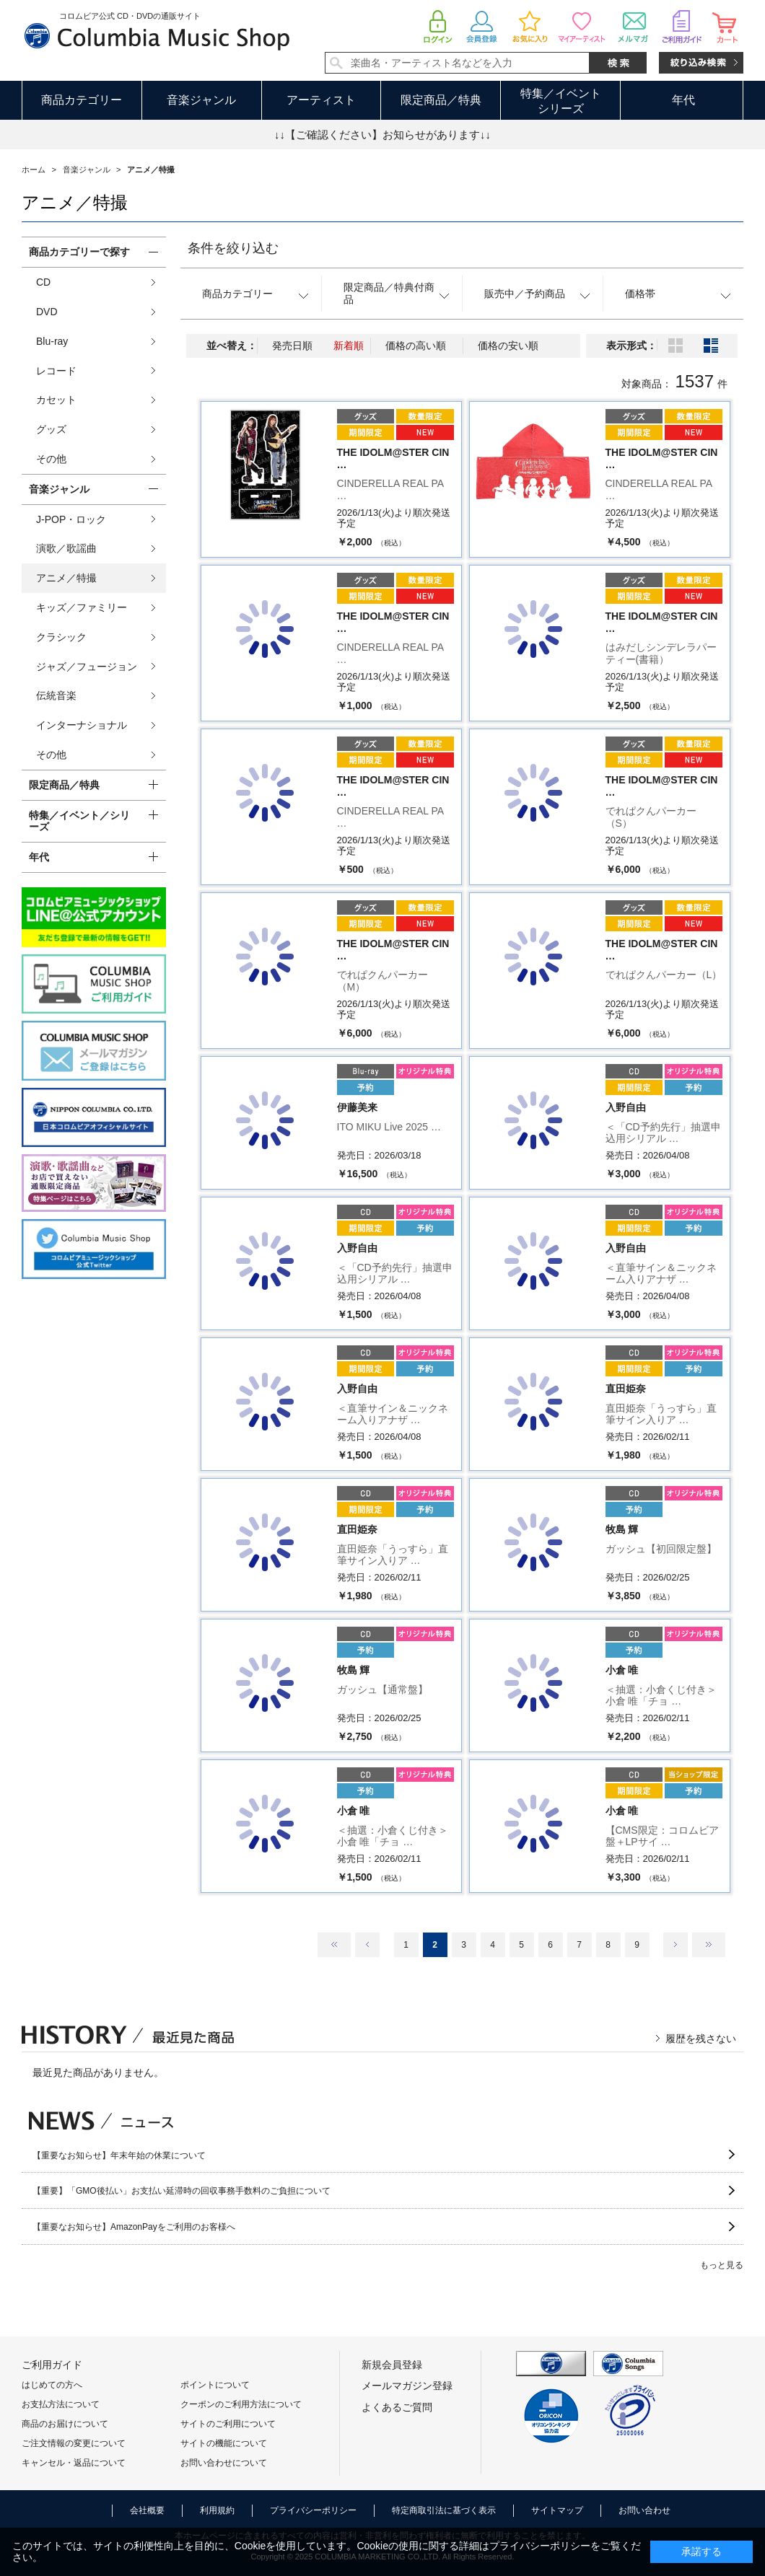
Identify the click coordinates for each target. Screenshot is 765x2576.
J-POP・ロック (71, 519)
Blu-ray (52, 341)
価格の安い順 (508, 345)
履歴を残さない (700, 2038)
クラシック (61, 637)
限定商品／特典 (441, 100)
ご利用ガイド (52, 2364)
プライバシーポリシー (313, 2510)
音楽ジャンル (201, 100)
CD (43, 282)
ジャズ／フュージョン (86, 666)
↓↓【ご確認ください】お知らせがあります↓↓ (382, 134)
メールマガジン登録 (407, 2385)
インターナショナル (81, 725)
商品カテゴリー (81, 100)
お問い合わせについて (223, 2463)
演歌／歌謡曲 (66, 548)
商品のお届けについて (65, 2424)
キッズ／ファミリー (81, 607)
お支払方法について (61, 2404)
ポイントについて (215, 2385)
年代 (683, 100)
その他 (51, 459)
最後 (708, 1945)
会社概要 (147, 2510)
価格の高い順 (415, 345)
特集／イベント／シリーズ (79, 821)
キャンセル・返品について (74, 2463)
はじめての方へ (52, 2385)
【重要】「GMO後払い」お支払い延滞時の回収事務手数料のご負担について (181, 2191)
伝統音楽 (56, 695)
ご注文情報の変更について (74, 2443)
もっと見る (721, 2265)
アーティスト (321, 100)
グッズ (51, 429)
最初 (334, 1945)
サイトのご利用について (228, 2424)
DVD (47, 311)
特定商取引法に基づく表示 (444, 2510)
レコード (56, 371)
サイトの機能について (223, 2443)
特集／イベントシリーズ (560, 101)
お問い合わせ (644, 2510)
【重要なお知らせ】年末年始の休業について (119, 2155)
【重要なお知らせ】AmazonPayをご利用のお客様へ (133, 2227)
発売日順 (292, 345)
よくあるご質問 (397, 2407)
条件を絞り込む (233, 248)
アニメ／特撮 (66, 578)
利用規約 (217, 2510)
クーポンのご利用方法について (241, 2404)
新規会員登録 (392, 2364)
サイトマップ (557, 2510)
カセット (56, 399)
